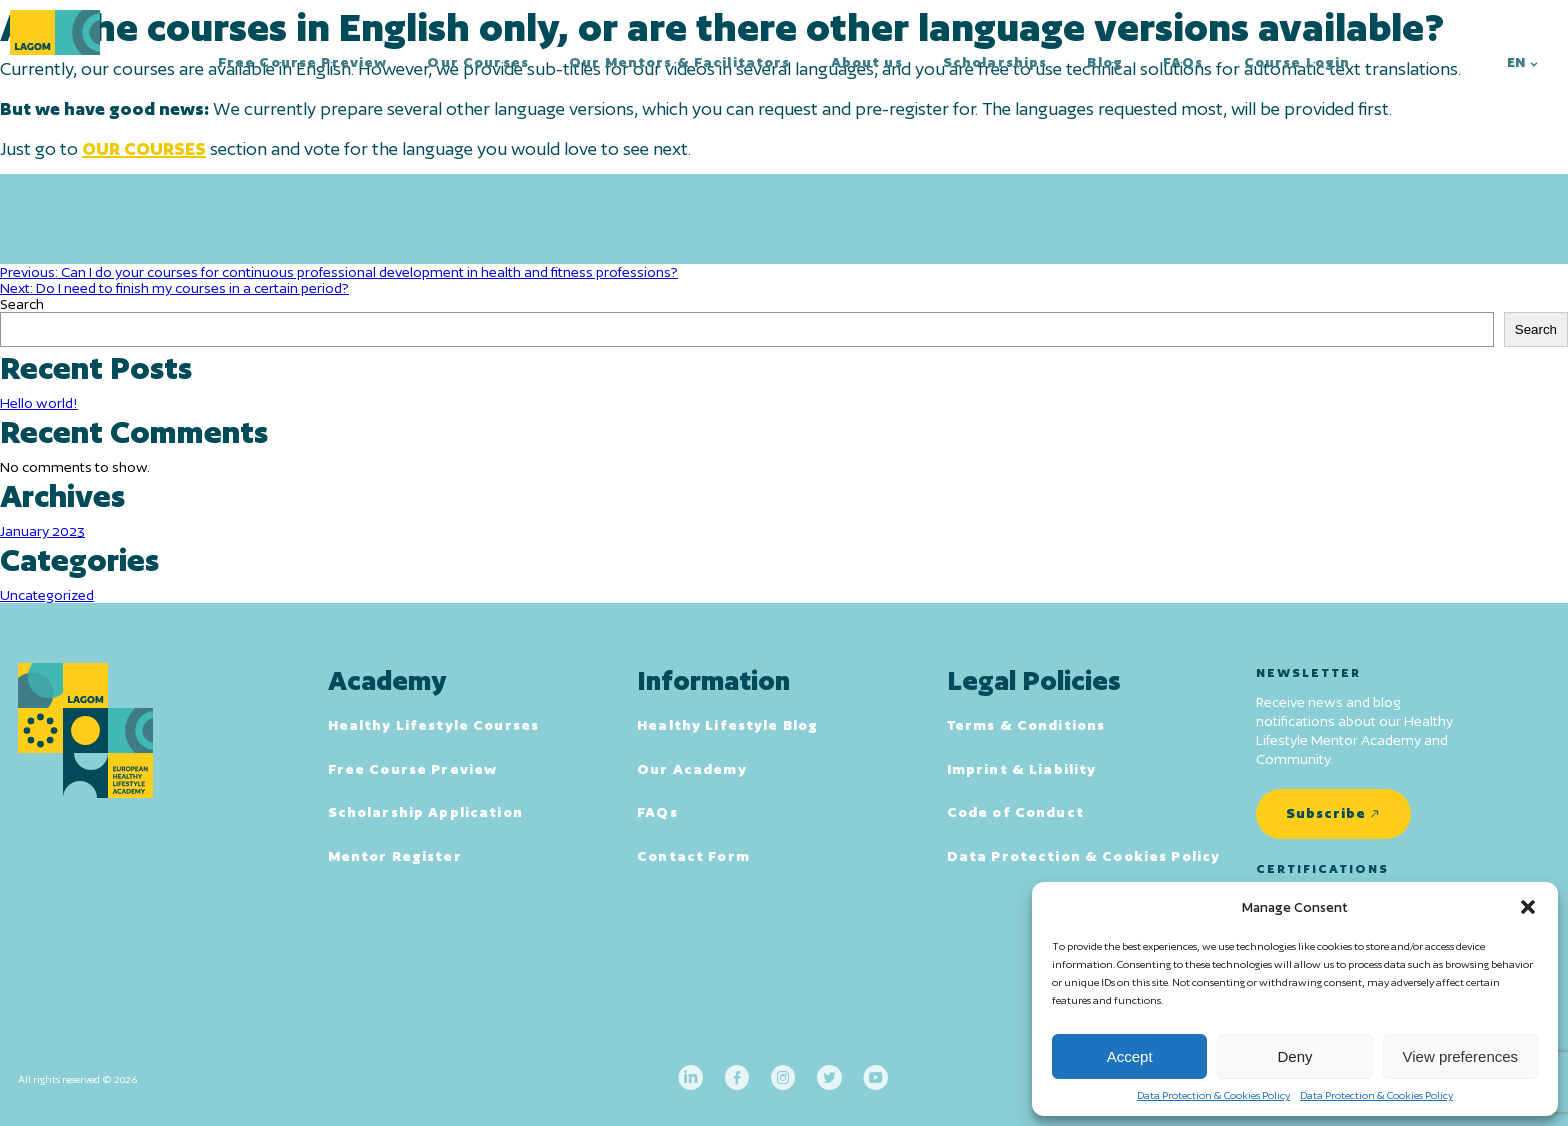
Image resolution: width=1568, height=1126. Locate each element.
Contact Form (693, 856)
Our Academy (692, 769)
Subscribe (1326, 813)
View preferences (1461, 1056)
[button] (1528, 907)
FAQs (1183, 62)
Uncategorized (47, 595)
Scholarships (995, 62)
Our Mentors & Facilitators (680, 62)
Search (22, 304)
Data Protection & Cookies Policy (1213, 1095)
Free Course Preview (303, 62)
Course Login (1297, 62)
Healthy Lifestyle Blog (727, 725)
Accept (1130, 1056)
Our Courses (478, 62)
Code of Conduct (1015, 812)
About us (867, 62)
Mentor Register (395, 856)
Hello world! (39, 403)
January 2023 (42, 531)
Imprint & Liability (1022, 769)
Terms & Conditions (1026, 725)
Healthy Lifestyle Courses (434, 725)
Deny (1294, 1056)
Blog (1105, 62)
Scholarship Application (425, 812)
